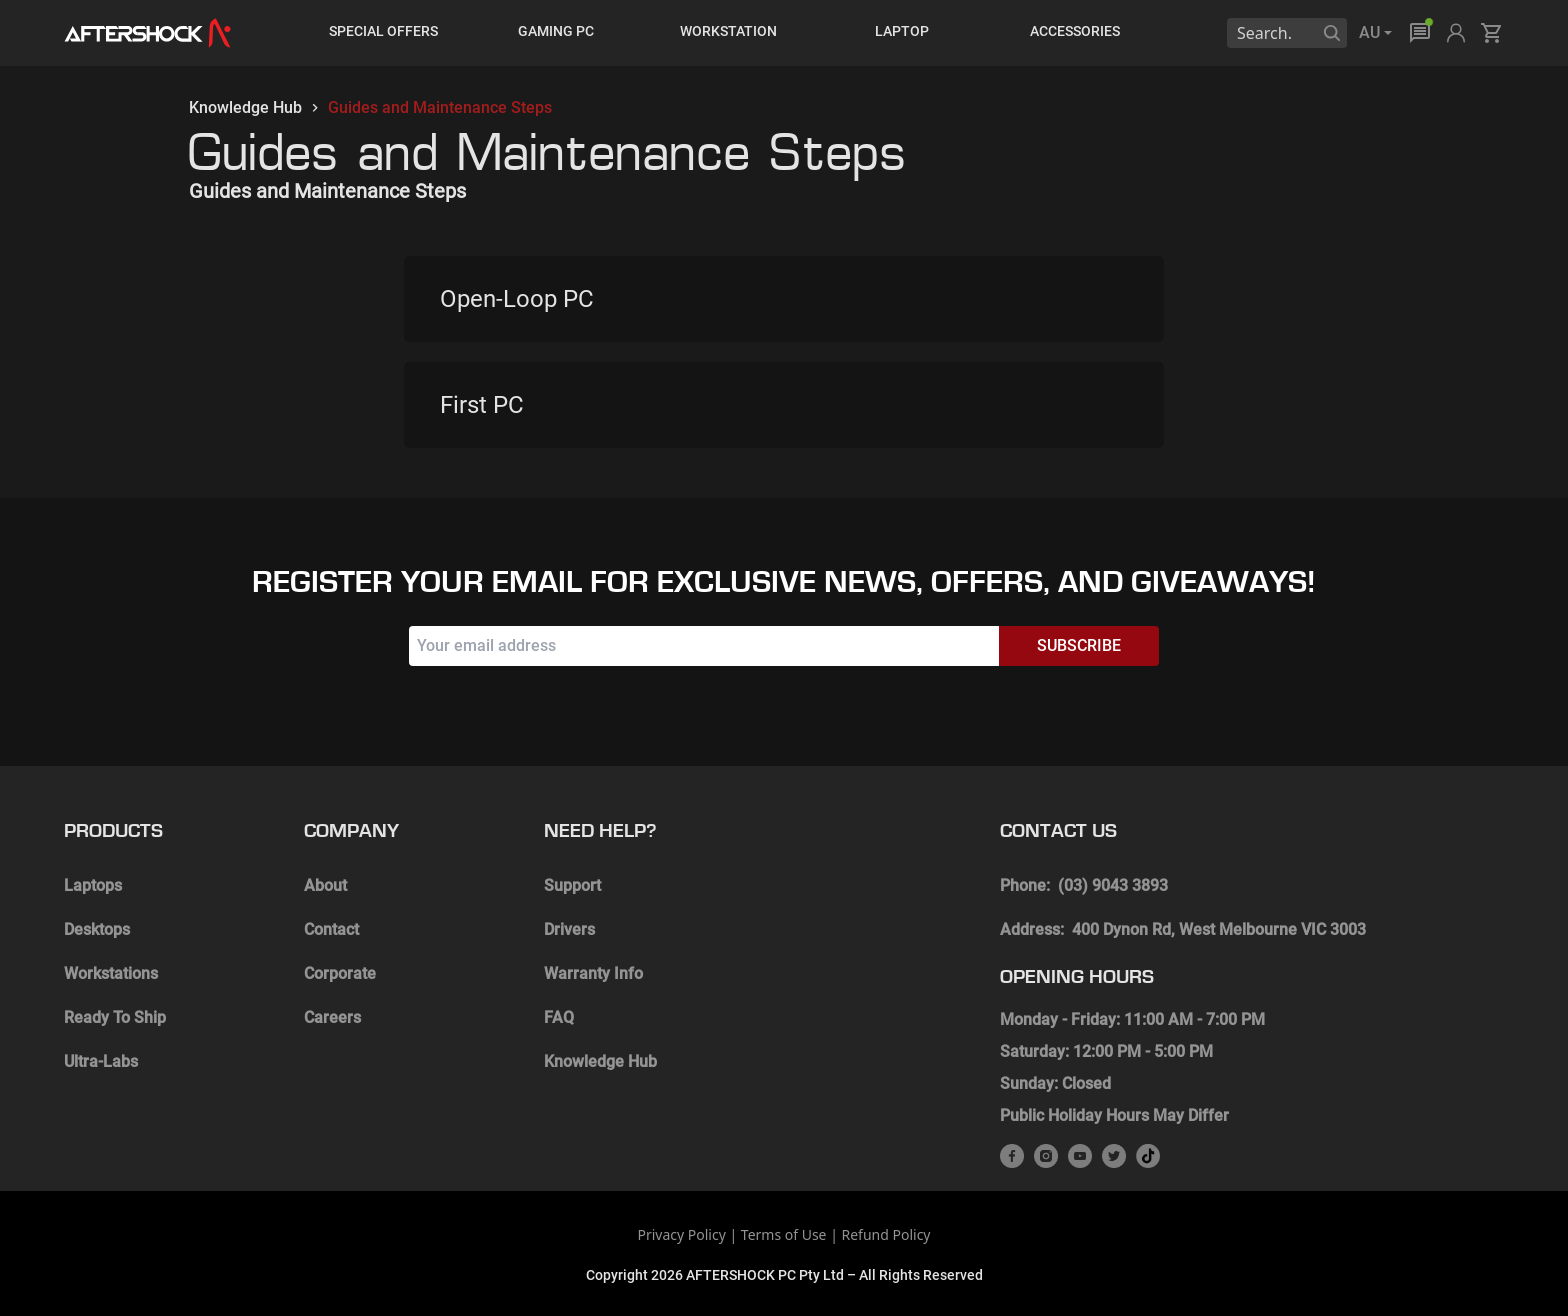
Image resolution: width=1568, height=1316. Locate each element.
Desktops (97, 929)
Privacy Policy (681, 1234)
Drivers (569, 929)
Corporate (340, 973)
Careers (332, 1017)
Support (572, 885)
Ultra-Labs (101, 1061)
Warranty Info (593, 973)
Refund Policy (886, 1234)
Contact (331, 929)
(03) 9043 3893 (1113, 885)
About (325, 885)
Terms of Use (784, 1234)
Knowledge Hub (245, 107)
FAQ (559, 1017)
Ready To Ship (115, 1017)
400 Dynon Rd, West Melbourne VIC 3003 (1219, 929)
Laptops (93, 885)
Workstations (111, 973)
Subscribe (1079, 645)
